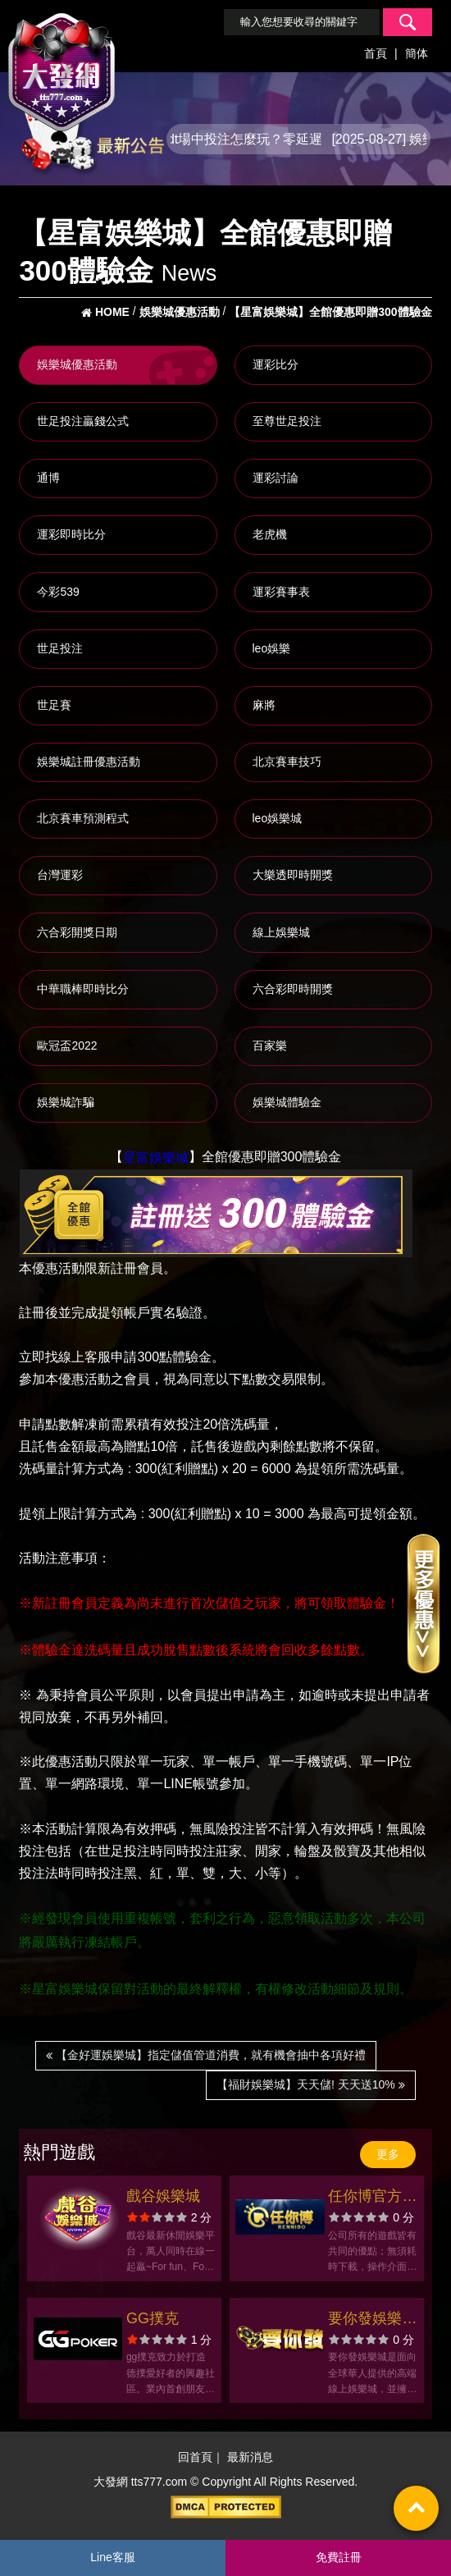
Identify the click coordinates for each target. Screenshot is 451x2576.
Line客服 (112, 2557)
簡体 (416, 53)
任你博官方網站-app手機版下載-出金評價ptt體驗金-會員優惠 (372, 2198)
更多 (387, 2154)
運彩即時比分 (71, 534)
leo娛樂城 (278, 818)
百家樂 (270, 1045)
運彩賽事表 (281, 591)
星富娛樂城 (156, 1157)
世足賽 (54, 704)
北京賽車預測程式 (83, 818)
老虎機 (270, 534)
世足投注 (60, 648)
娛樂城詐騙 (65, 1102)
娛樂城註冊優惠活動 (88, 761)
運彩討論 (275, 477)
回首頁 (195, 2457)
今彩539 (58, 591)
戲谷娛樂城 (163, 2196)
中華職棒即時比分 (83, 988)
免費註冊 (339, 2557)
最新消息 (250, 2457)
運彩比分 (275, 364)
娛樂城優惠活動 (77, 364)
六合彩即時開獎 (293, 988)
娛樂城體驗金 (287, 1102)
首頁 (375, 53)
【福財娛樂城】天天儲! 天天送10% (310, 2084)
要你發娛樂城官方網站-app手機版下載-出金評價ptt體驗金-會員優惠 (372, 2320)
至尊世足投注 (287, 421)
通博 (48, 477)
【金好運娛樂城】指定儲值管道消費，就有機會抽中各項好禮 (206, 2054)
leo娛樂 (272, 648)
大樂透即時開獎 (293, 874)
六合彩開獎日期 (77, 932)
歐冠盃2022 (67, 1045)
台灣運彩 (60, 874)
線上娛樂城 (281, 932)
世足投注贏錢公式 (83, 421)
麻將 (264, 704)
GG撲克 (152, 2318)
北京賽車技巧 (287, 761)
